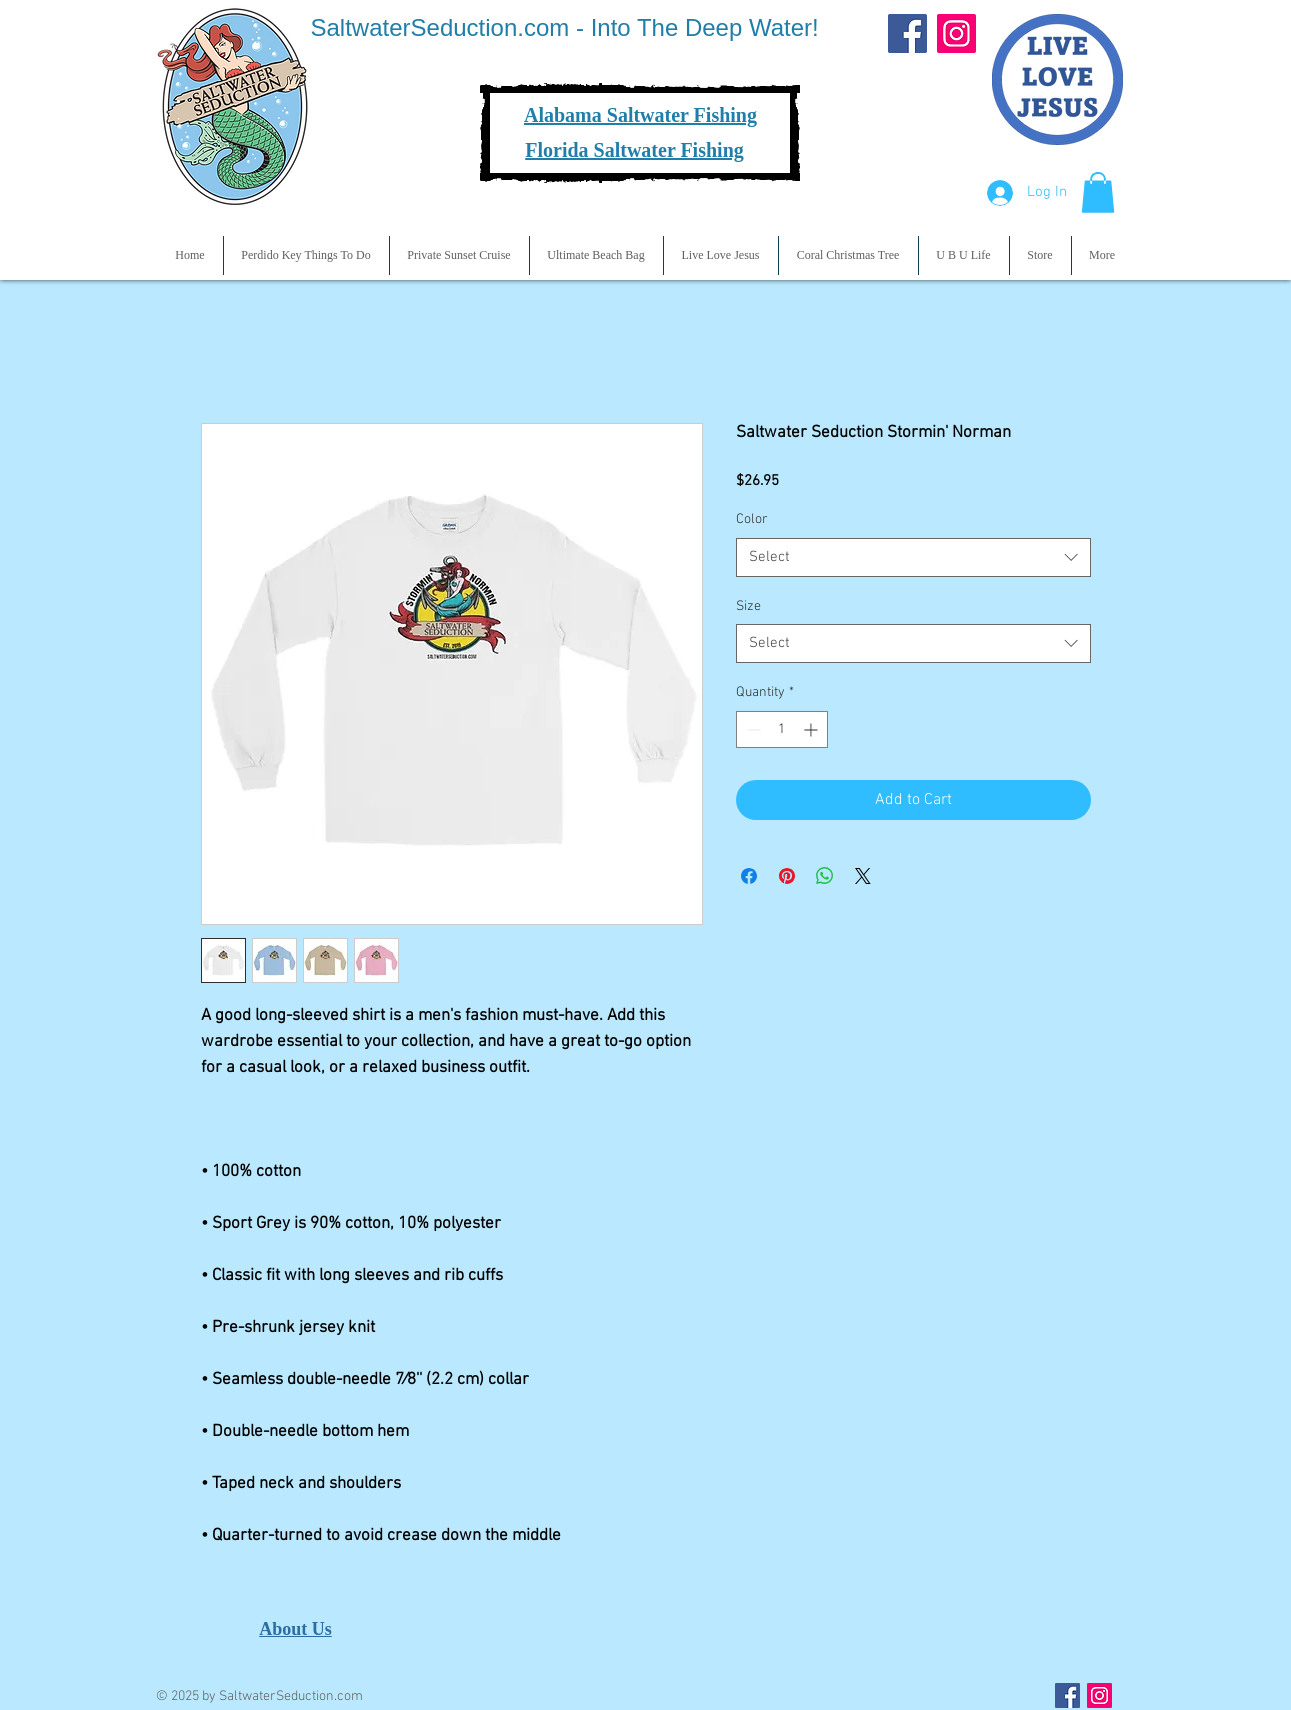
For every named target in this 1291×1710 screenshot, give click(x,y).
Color (752, 519)
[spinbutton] (782, 729)
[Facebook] (907, 33)
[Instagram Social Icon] (1099, 1695)
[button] (1098, 192)
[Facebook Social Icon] (1067, 1695)
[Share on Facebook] (749, 876)
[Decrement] (751, 729)
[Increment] (812, 729)
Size (748, 606)
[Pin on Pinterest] (787, 876)
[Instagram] (956, 33)
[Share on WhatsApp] (825, 876)
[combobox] (913, 557)
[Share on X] (863, 876)
